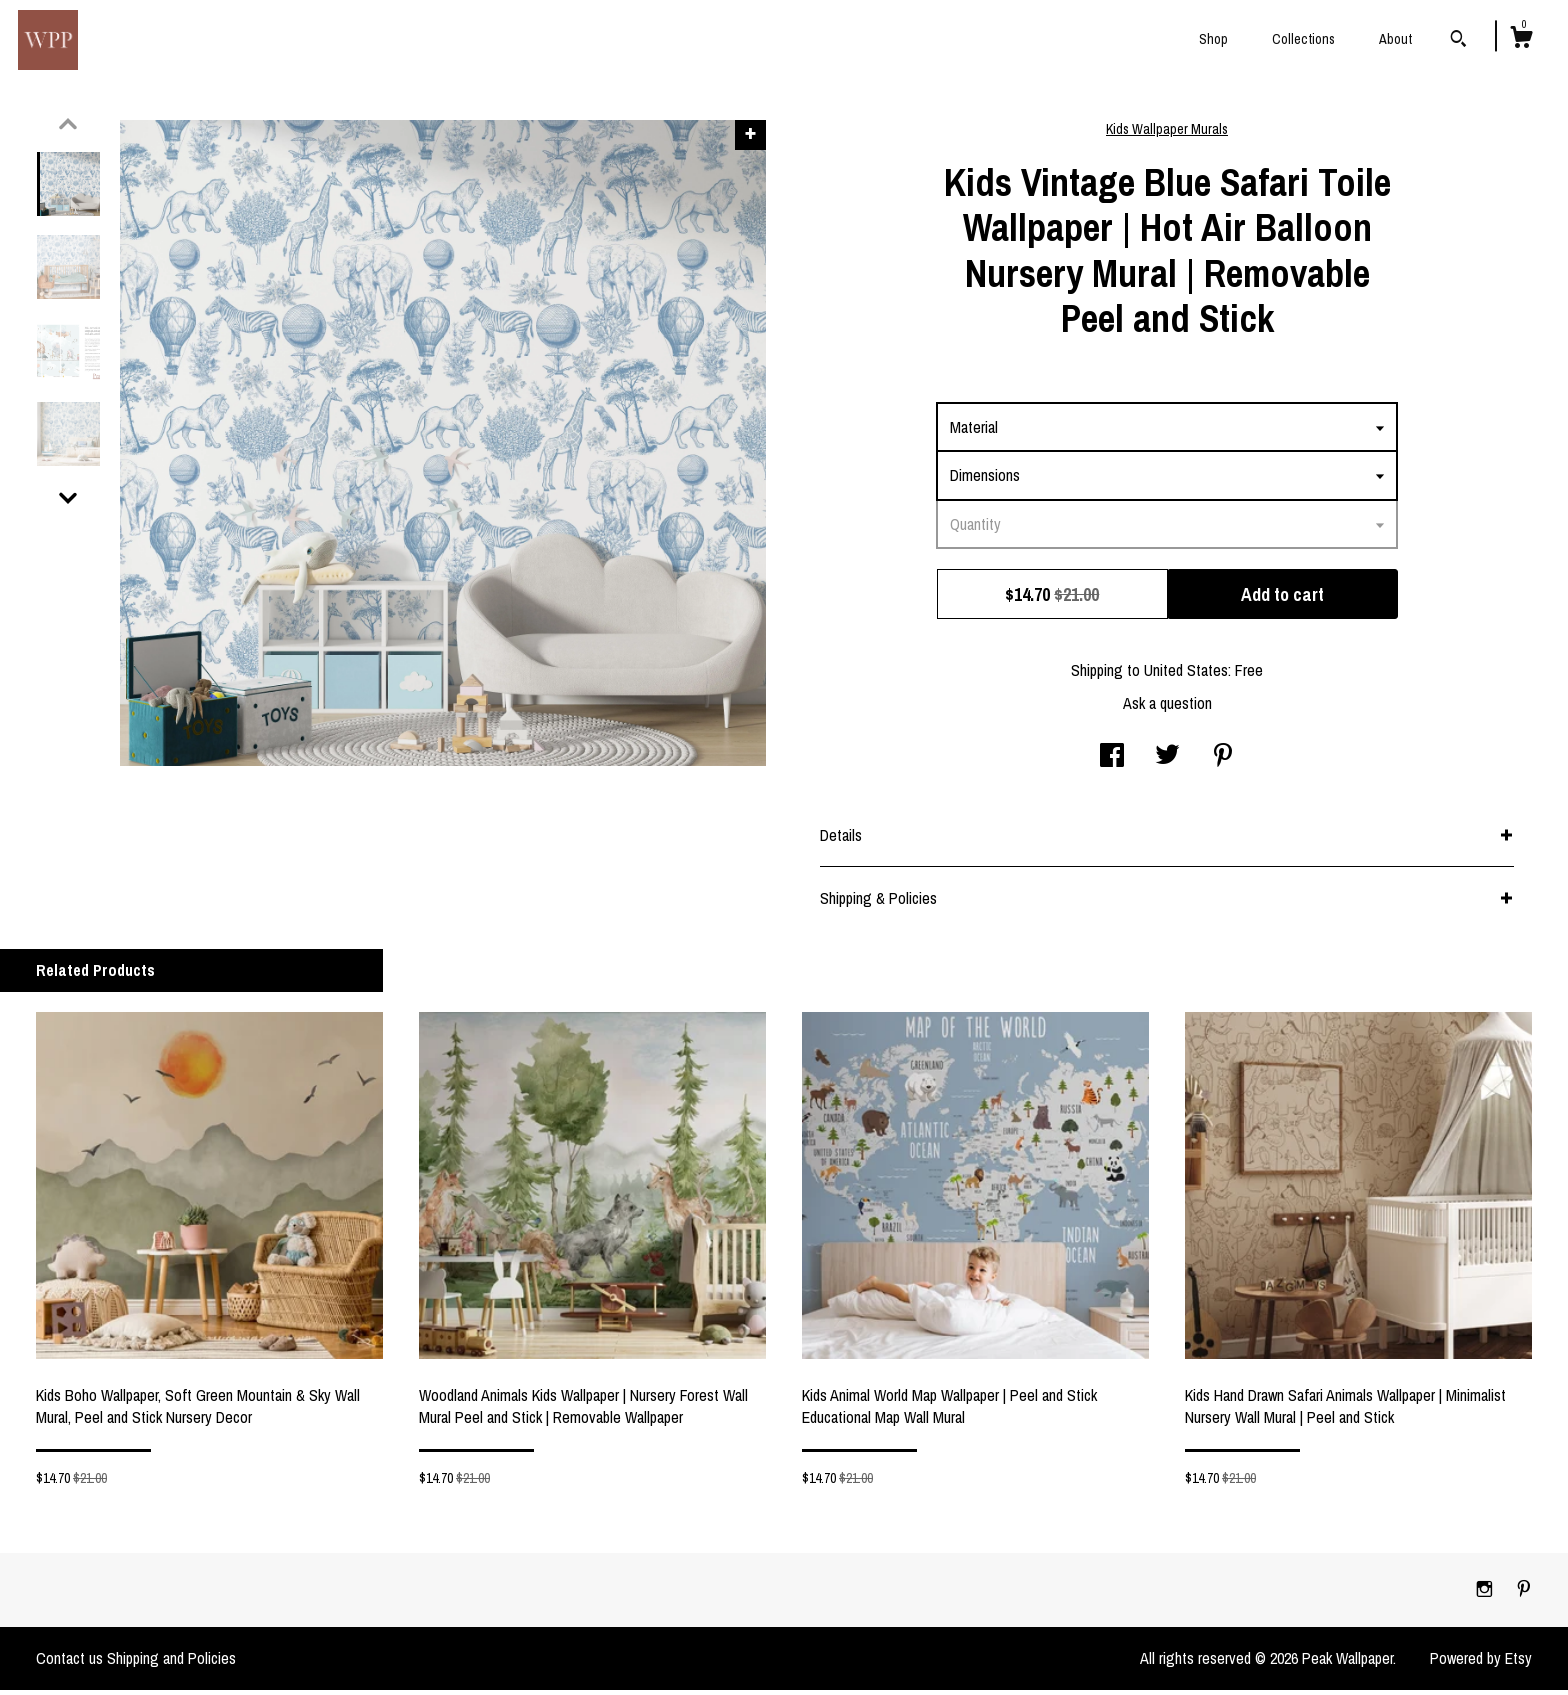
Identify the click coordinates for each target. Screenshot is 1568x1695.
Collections (1303, 39)
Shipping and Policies (171, 1663)
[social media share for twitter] (1167, 762)
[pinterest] (1524, 1594)
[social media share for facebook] (1112, 762)
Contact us (69, 1663)
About (1395, 39)
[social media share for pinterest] (1223, 762)
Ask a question (1167, 708)
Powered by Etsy (1481, 1663)
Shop (1213, 39)
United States (1186, 675)
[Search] (1458, 41)
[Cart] (1521, 40)
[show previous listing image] (68, 129)
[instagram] (1486, 1594)
